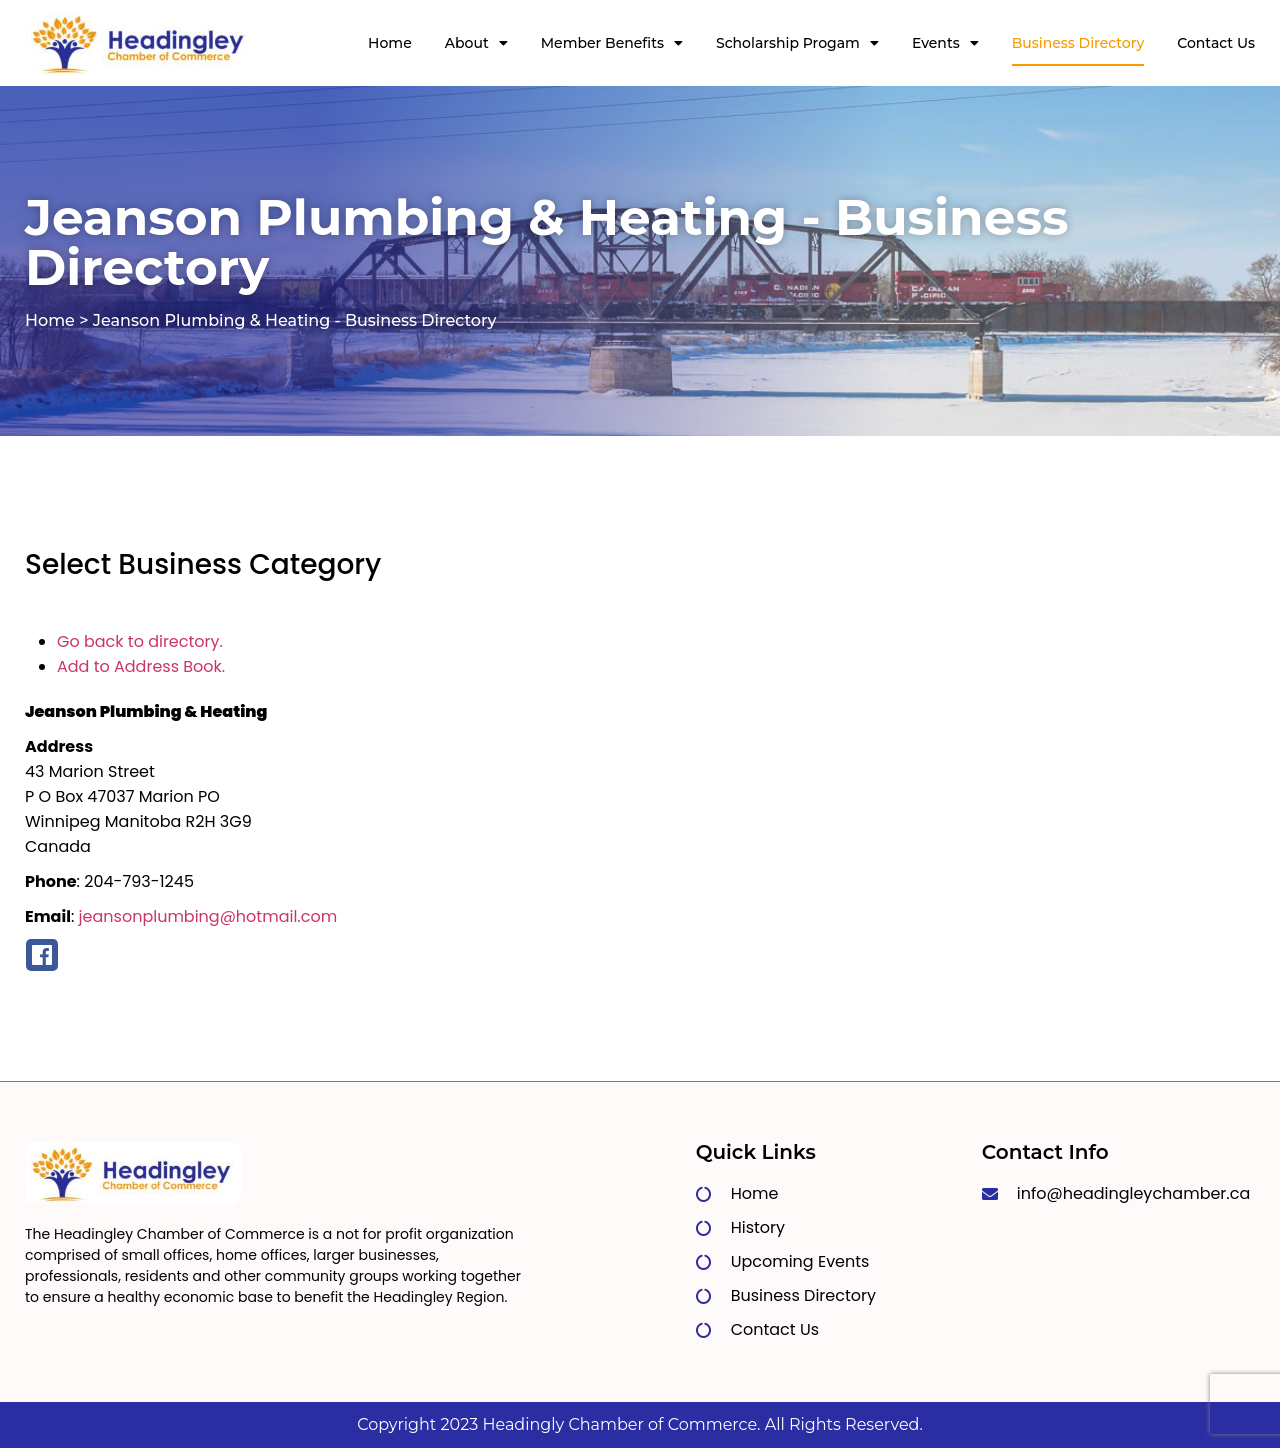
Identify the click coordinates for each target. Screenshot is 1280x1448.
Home (390, 43)
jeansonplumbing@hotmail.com (208, 916)
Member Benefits (612, 43)
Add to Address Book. (141, 666)
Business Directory (1078, 43)
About (476, 43)
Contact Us (1216, 43)
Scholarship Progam (797, 43)
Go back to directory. (140, 641)
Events (945, 43)
